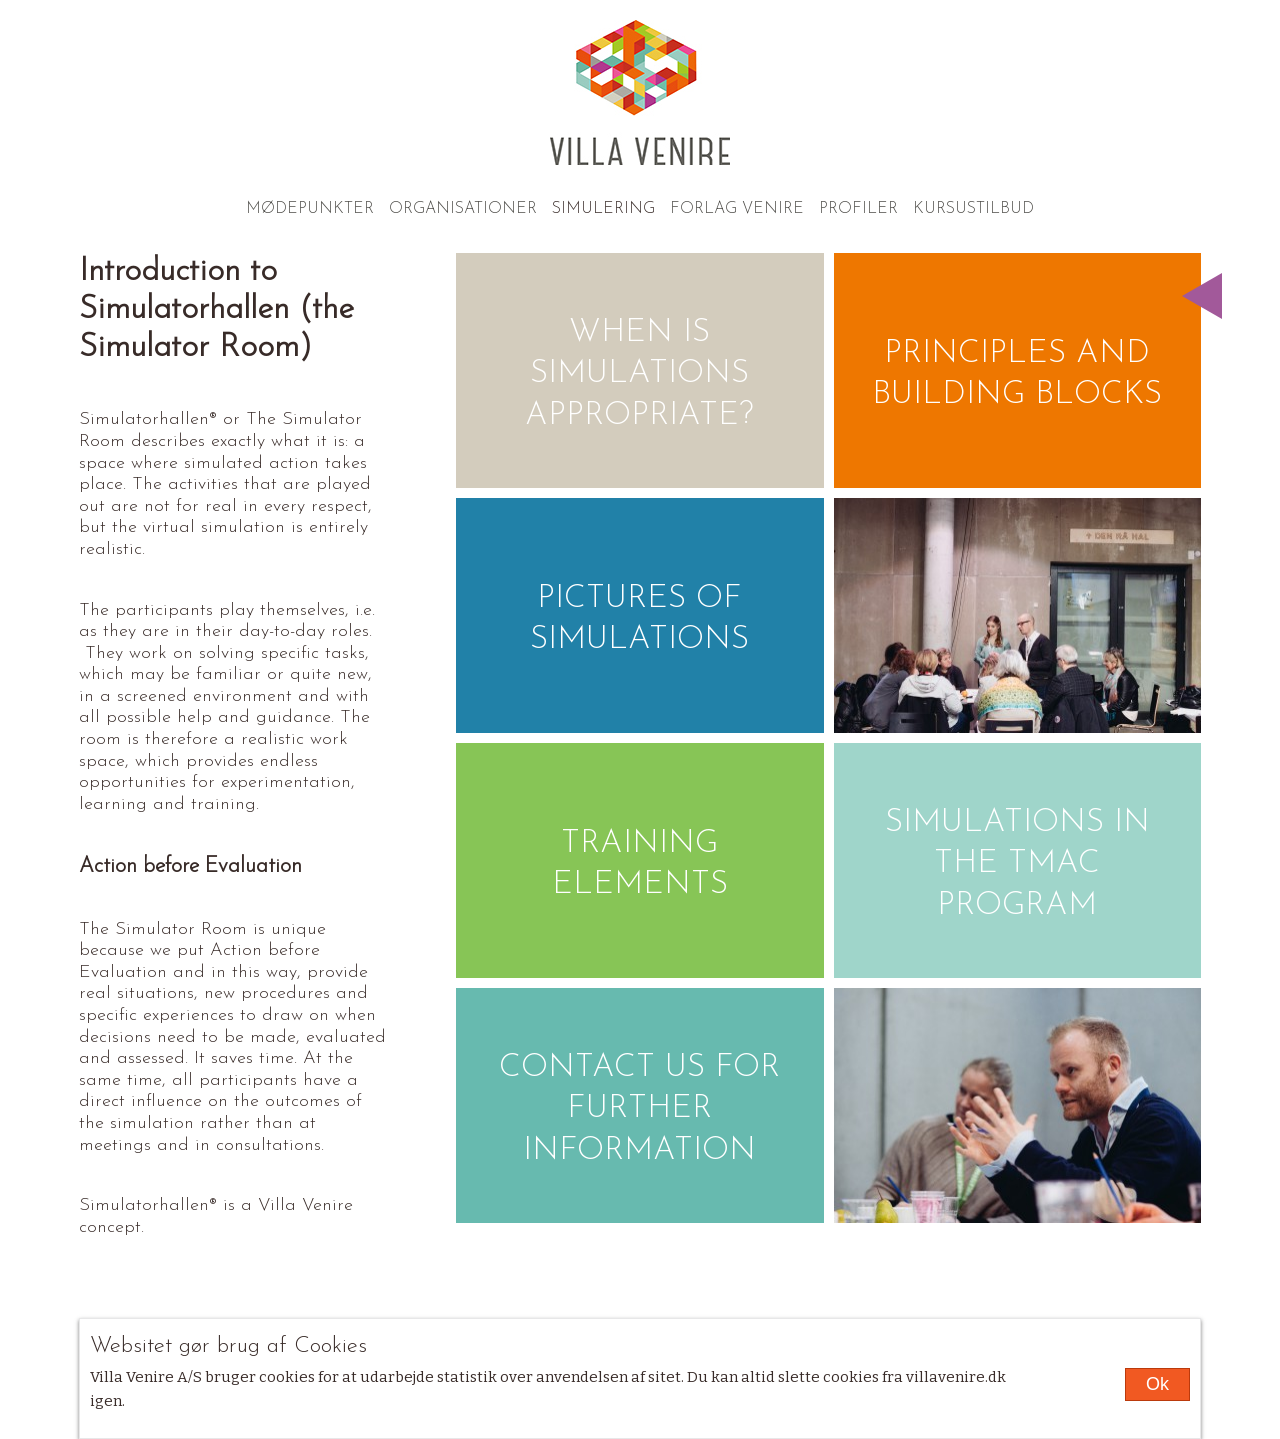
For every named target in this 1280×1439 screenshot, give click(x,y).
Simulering (603, 209)
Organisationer (463, 209)
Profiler (858, 209)
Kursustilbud (973, 209)
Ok (1157, 1384)
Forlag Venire (737, 209)
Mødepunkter (310, 209)
